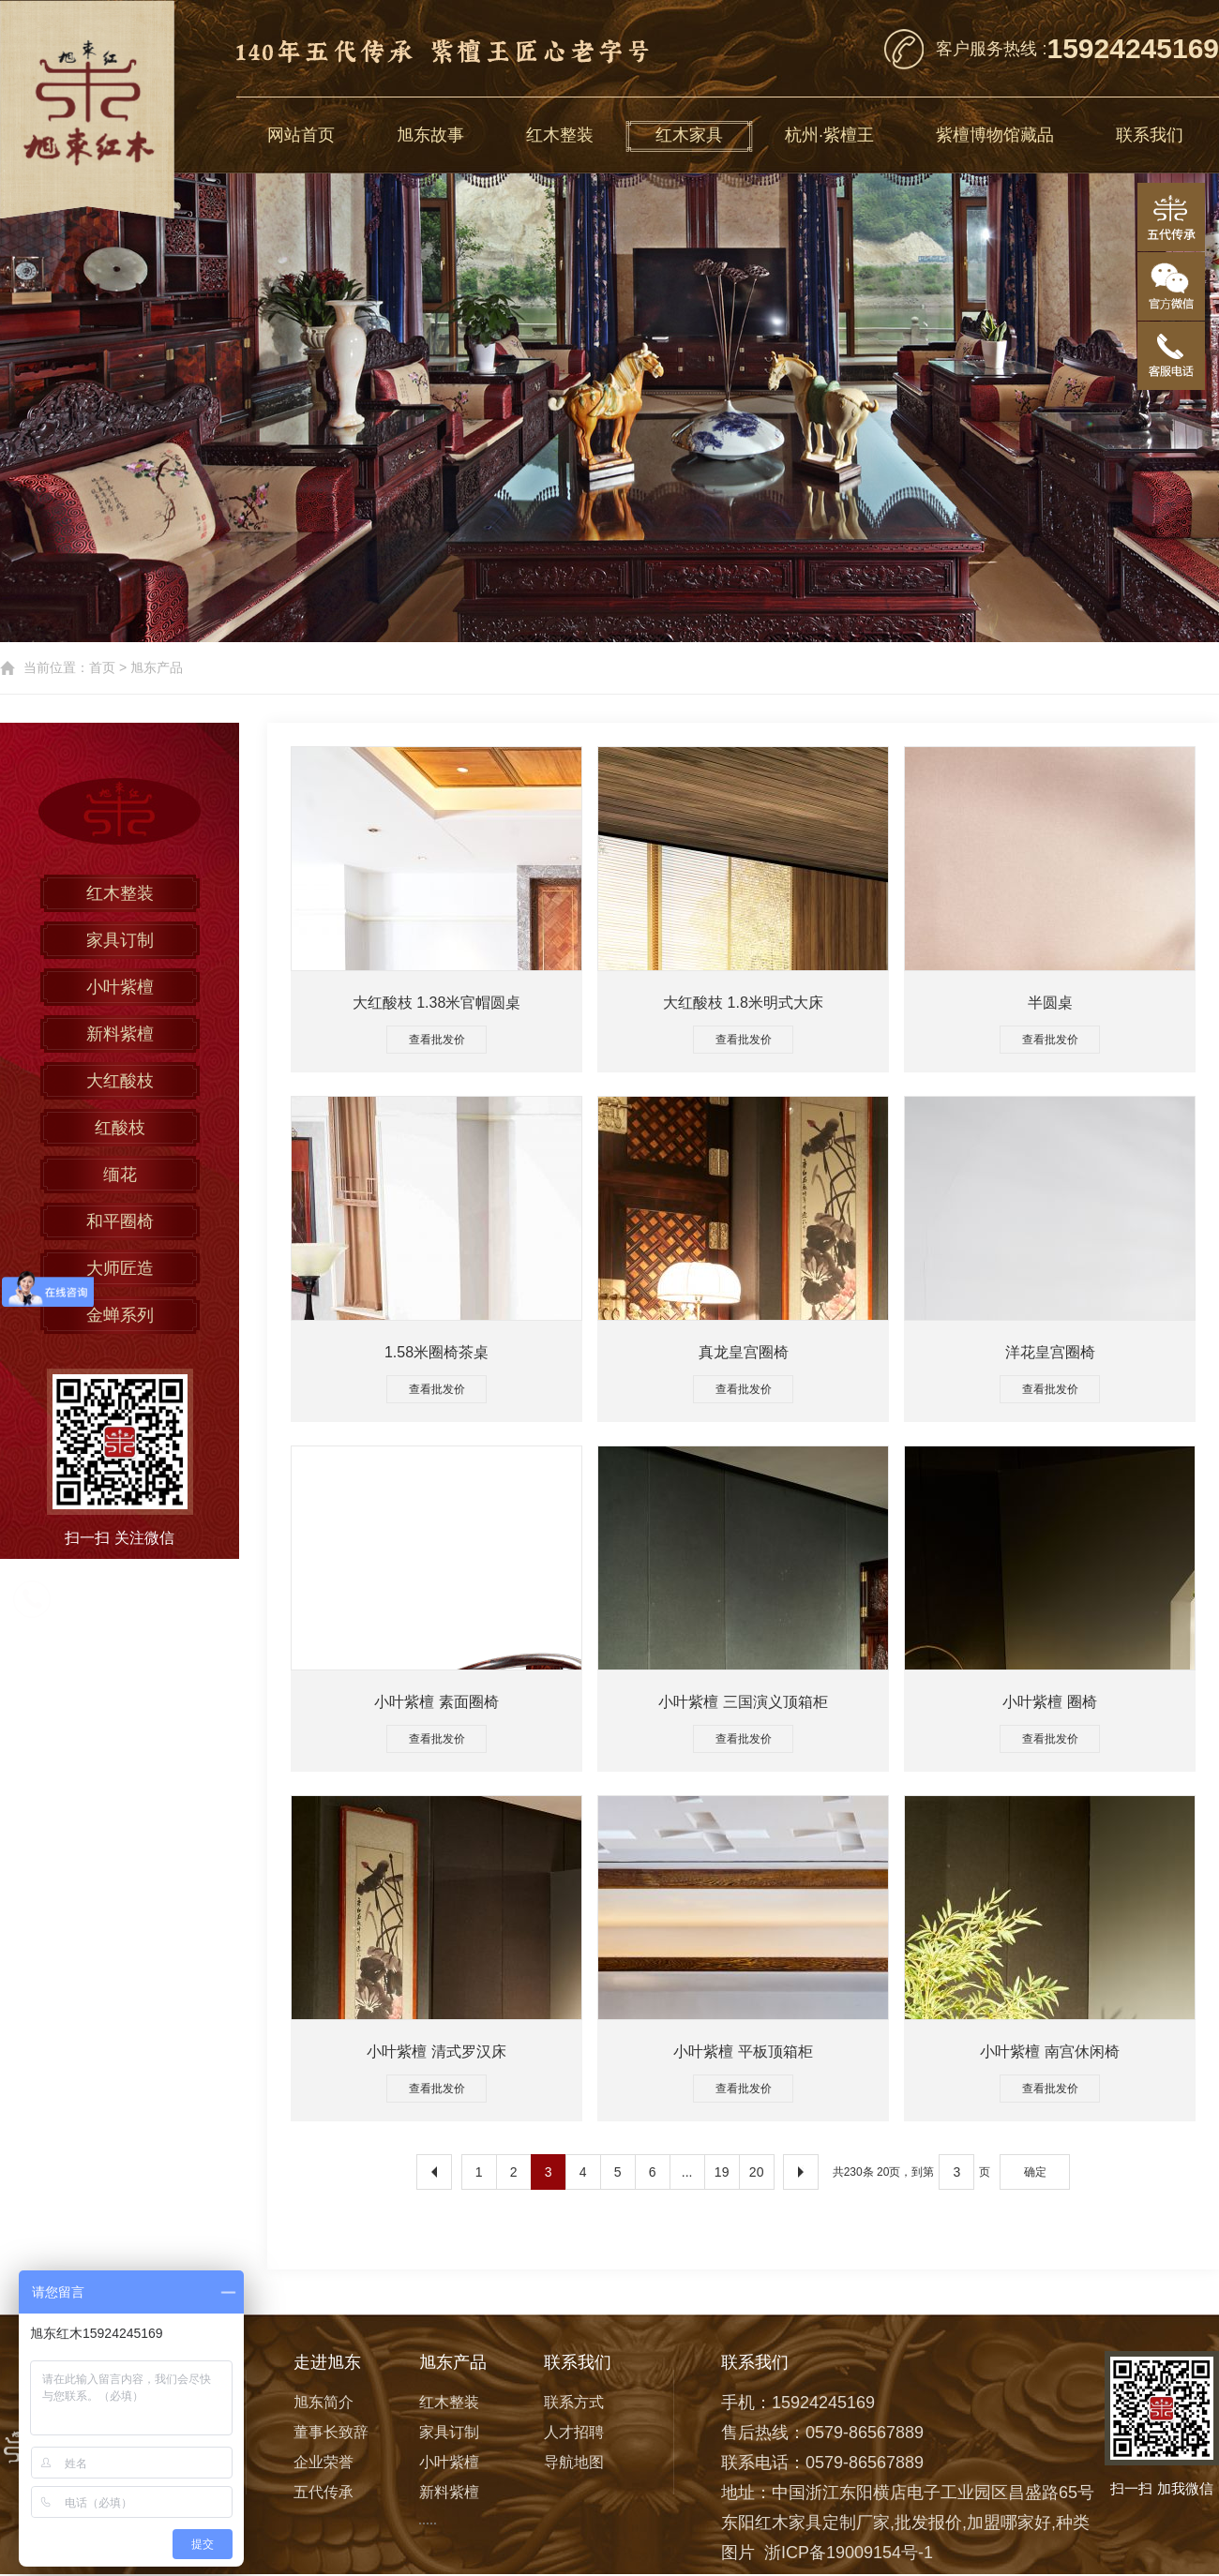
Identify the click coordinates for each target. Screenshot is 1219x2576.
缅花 (120, 1174)
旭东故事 (430, 135)
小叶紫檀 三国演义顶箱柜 (742, 1702)
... (687, 2171)
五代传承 (323, 2492)
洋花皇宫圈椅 (1050, 1352)
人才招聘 (574, 2432)
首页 (102, 667)
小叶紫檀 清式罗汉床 (436, 2051)
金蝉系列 (120, 1315)
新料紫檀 (120, 1034)
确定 (1035, 2172)
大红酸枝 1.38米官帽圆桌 (437, 1003)
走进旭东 (327, 2362)
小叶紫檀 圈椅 (1049, 1702)
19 (722, 2171)
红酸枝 (120, 1127)
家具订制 (120, 940)
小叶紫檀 (120, 987)
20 (756, 2171)
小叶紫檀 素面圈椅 (436, 1702)
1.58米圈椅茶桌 (436, 1352)
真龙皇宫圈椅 (744, 1352)
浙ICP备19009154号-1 (848, 2552)
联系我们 (1149, 135)
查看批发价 (437, 1039)
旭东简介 (323, 2402)
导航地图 (574, 2462)
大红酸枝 (120, 1080)
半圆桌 (1050, 1003)
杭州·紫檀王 (829, 135)
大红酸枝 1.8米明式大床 (743, 1003)
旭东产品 (156, 667)
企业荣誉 (323, 2462)
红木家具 (689, 135)
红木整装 (560, 135)
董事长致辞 (331, 2432)
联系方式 (574, 2402)
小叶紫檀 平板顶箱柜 (742, 2051)
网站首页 (301, 135)
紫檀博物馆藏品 (995, 135)
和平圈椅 (120, 1221)
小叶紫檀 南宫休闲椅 (1049, 2051)
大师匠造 (120, 1268)
